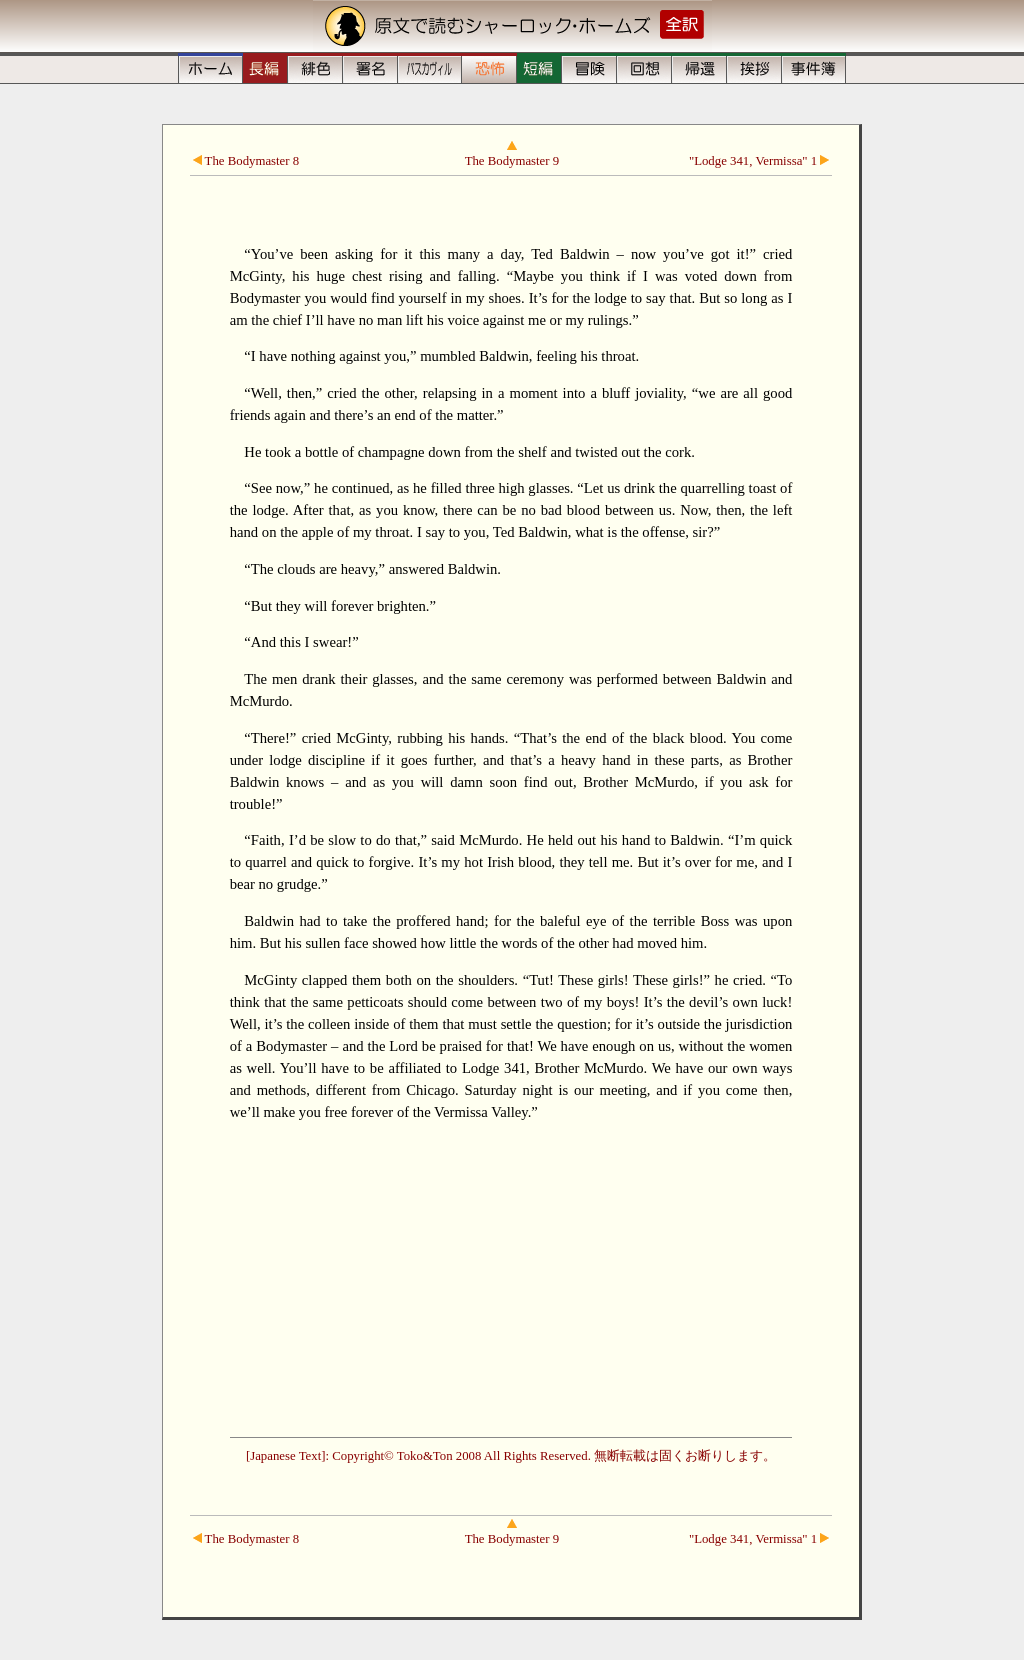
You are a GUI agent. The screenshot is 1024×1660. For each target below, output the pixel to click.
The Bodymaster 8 (246, 161)
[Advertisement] (511, 1277)
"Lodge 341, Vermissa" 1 (759, 161)
